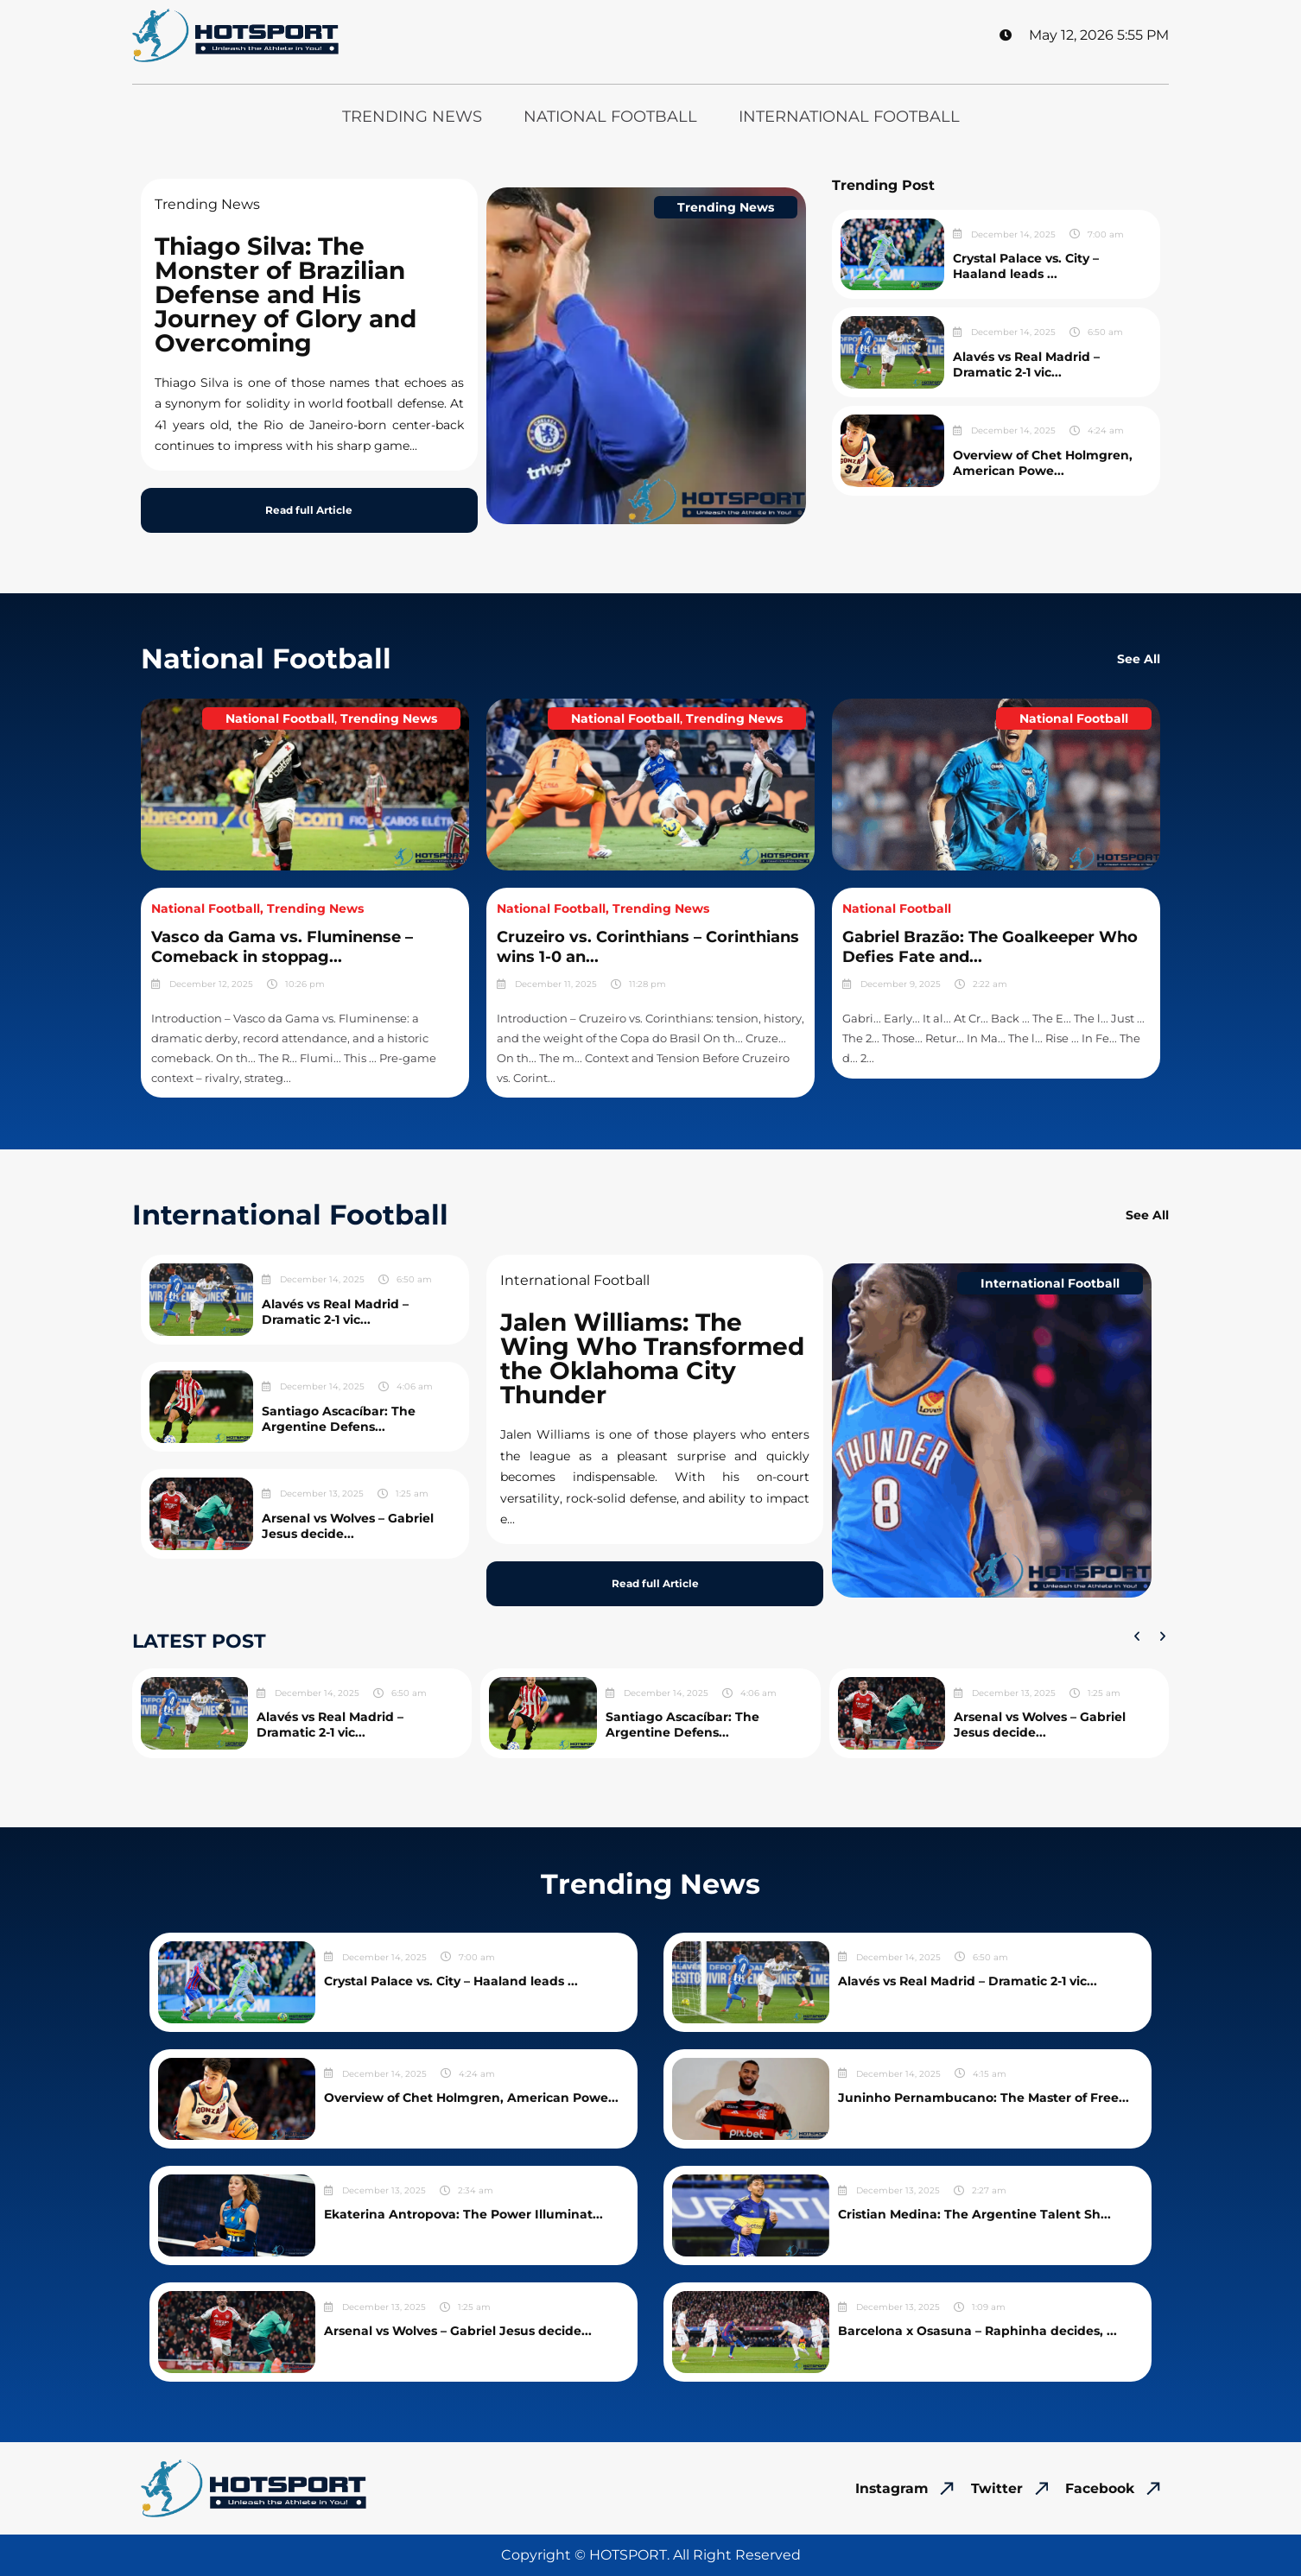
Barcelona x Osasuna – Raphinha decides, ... (977, 2331)
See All (1138, 659)
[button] (1137, 1636)
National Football (610, 116)
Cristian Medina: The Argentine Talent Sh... (974, 2214)
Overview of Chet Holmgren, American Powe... (1043, 462)
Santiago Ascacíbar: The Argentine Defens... (339, 1418)
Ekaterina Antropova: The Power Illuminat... (463, 2214)
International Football (849, 116)
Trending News (412, 116)
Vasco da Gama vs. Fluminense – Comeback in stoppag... (282, 946)
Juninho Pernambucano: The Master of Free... (983, 2097)
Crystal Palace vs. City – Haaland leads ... (1026, 266)
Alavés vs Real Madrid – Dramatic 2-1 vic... (1026, 364)
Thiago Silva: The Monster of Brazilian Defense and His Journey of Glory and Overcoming (285, 294)
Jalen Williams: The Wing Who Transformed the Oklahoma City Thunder (652, 1358)
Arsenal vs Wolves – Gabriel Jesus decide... (348, 1525)
